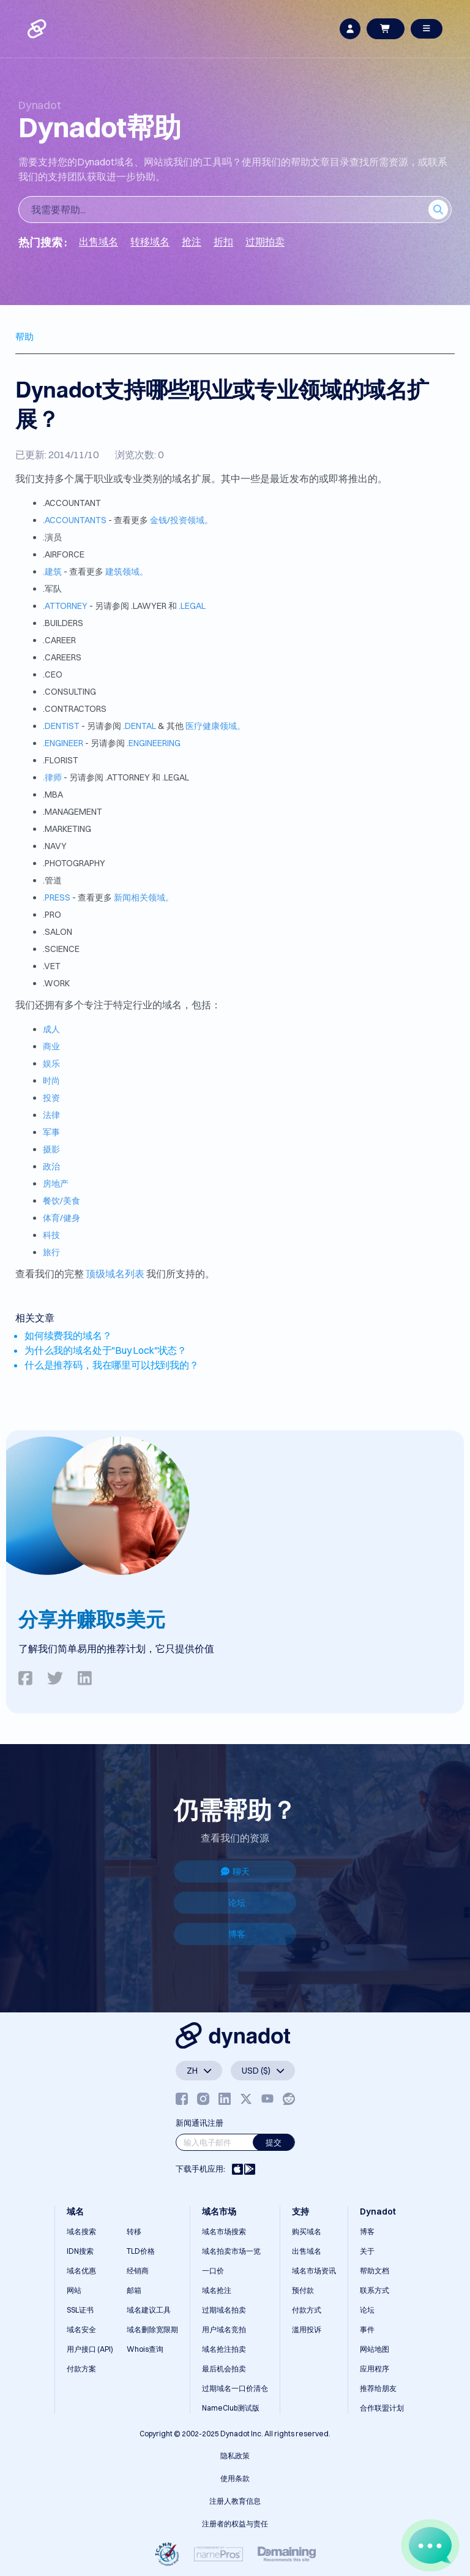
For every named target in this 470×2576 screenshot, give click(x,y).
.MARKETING (67, 828)
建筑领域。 (126, 571)
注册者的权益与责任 (235, 2523)
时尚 (51, 1080)
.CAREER (59, 640)
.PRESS (56, 897)
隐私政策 (235, 2455)
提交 (274, 2142)
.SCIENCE (61, 948)
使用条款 (235, 2478)
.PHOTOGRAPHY (74, 863)
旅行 (51, 1252)
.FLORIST (60, 760)
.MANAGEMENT (72, 811)
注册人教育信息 (235, 2501)
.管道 (52, 880)
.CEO (52, 674)
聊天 (235, 1871)
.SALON (57, 931)
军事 (51, 1132)
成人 (51, 1029)
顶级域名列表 (115, 1273)
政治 (51, 1166)
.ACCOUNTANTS (74, 520)
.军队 (52, 588)
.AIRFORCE (63, 554)
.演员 (52, 537)
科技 (51, 1235)
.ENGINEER (63, 743)
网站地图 (374, 2349)
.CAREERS (62, 657)
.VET (52, 966)
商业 (51, 1046)
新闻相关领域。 (144, 897)
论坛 (236, 1902)
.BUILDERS (63, 623)
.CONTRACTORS (74, 708)
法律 (51, 1114)
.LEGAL (192, 605)
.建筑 (52, 571)
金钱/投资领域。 (181, 520)
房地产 (56, 1183)
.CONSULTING (69, 691)
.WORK (56, 983)
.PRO (52, 914)
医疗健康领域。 (215, 725)
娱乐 (51, 1063)
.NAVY (55, 846)
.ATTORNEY (65, 605)
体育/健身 (61, 1217)
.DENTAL (139, 725)
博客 (236, 1934)
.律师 (52, 777)
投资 (51, 1097)
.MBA (53, 794)
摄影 (51, 1149)
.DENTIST (61, 725)
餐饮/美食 (61, 1200)
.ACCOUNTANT (72, 502)
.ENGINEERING (154, 743)
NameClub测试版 (230, 2407)
